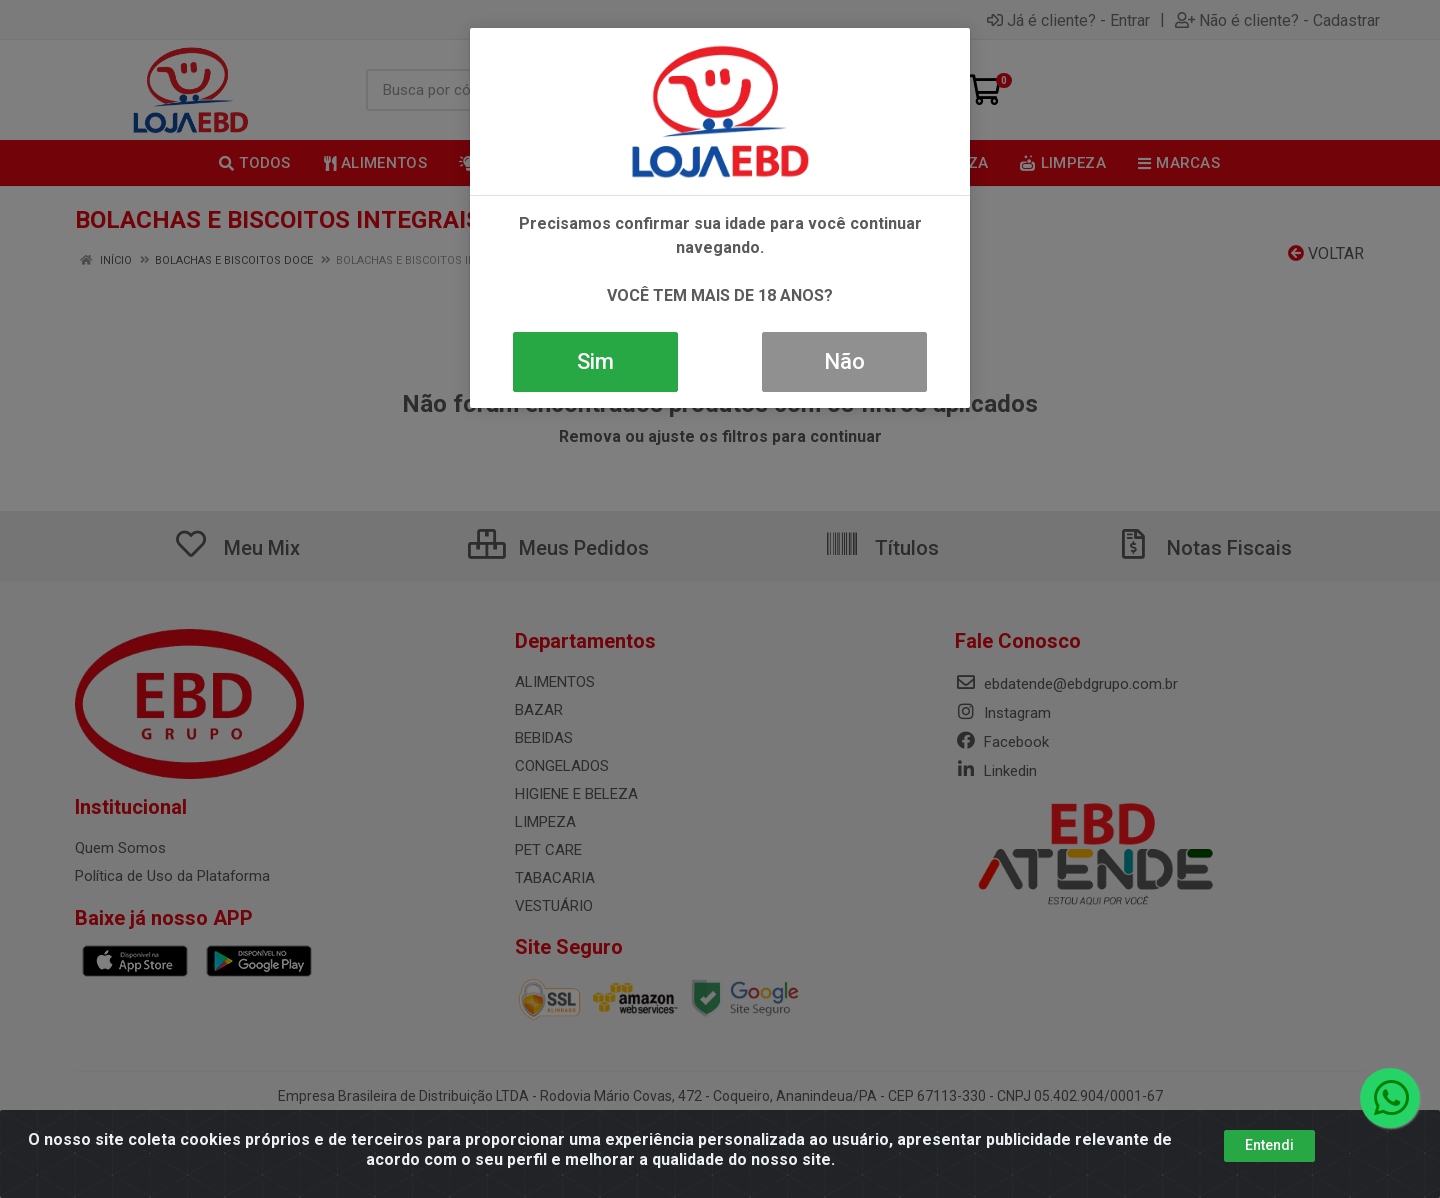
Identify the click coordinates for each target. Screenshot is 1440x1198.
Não (844, 361)
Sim (595, 361)
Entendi (1269, 1145)
